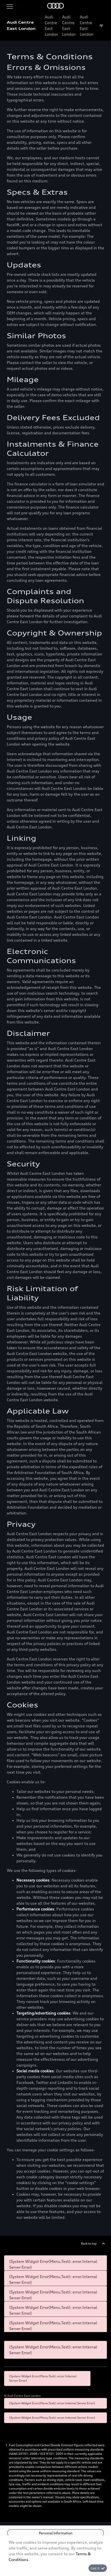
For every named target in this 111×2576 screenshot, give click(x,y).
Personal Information (55, 2533)
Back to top (88, 2243)
